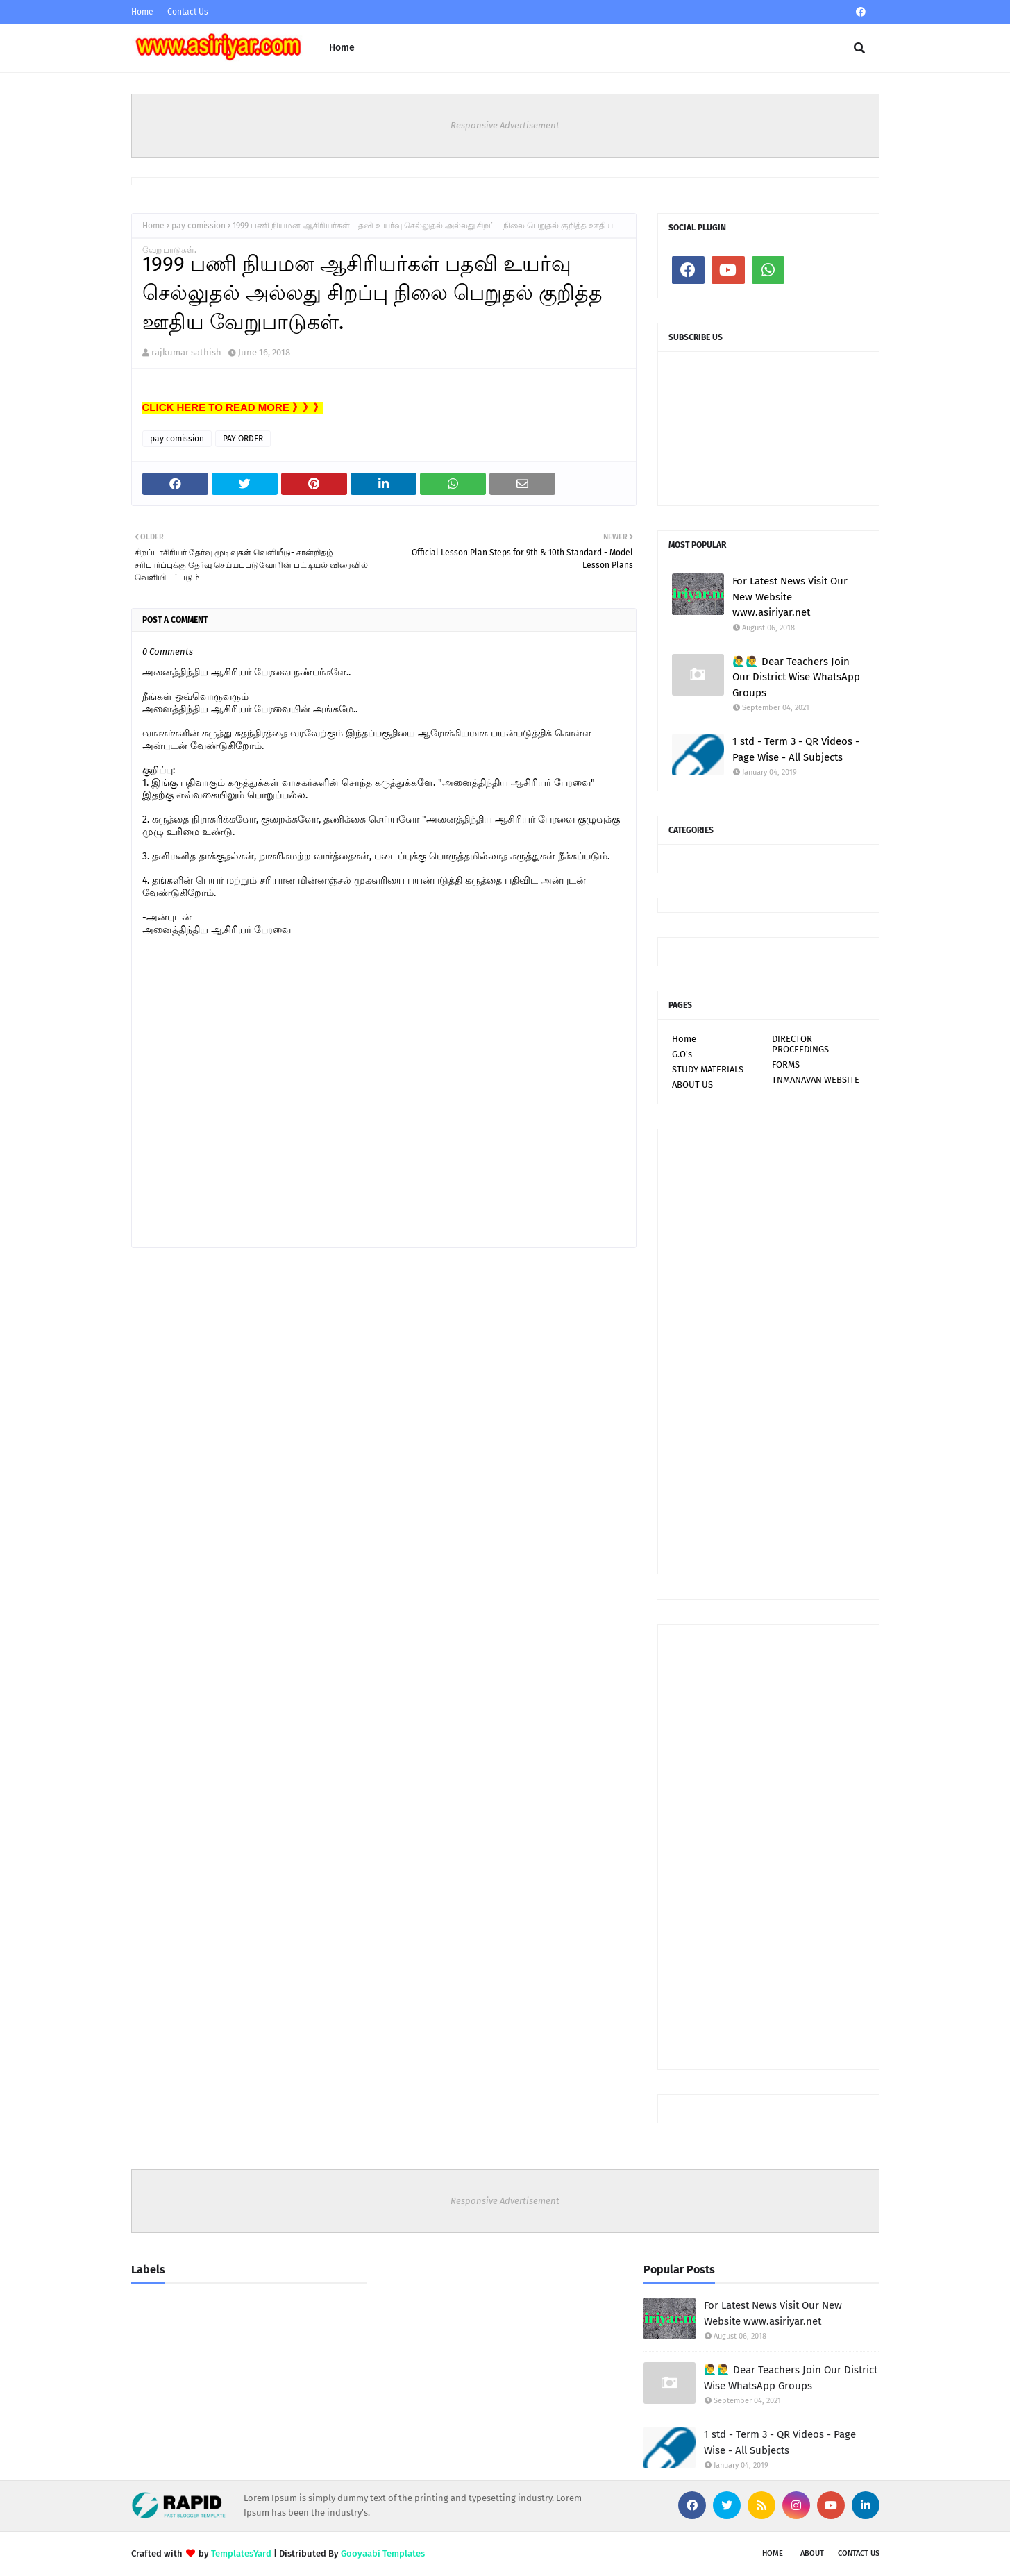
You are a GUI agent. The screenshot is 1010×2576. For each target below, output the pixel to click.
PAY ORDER (243, 439)
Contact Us (187, 12)
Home (142, 12)
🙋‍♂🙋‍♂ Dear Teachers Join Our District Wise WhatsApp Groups (796, 677)
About (812, 2553)
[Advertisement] (768, 1351)
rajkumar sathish (186, 352)
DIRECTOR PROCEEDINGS (800, 1044)
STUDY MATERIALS (707, 1069)
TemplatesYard (241, 2553)
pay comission (198, 225)
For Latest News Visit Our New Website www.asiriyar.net (790, 596)
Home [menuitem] (342, 47)
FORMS (786, 1064)
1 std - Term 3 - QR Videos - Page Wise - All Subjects (795, 749)
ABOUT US (692, 1084)
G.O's (682, 1054)
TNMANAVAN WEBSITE (815, 1080)
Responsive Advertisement (505, 125)
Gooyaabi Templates (383, 2553)
